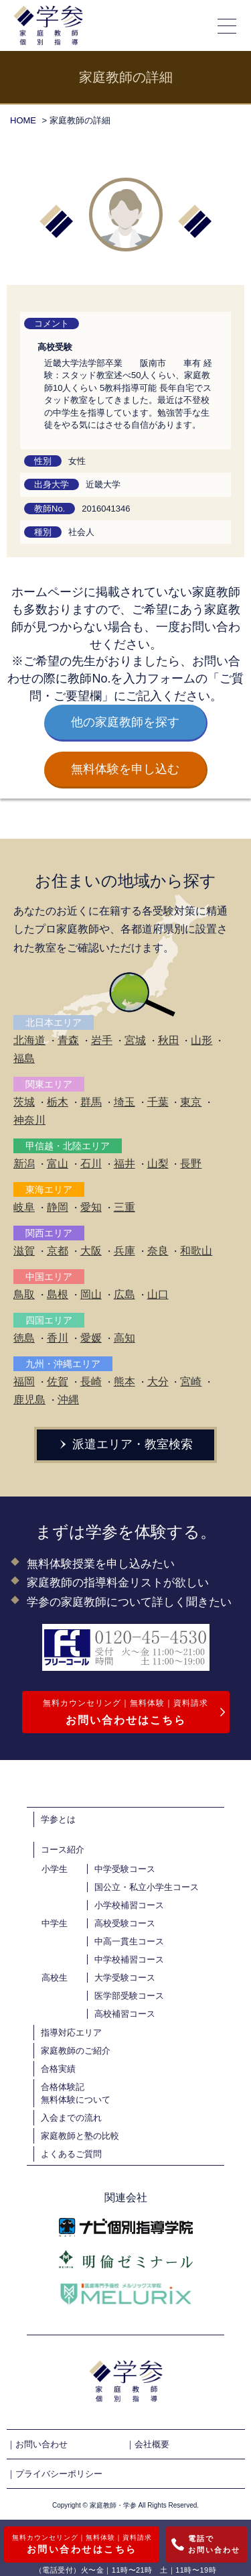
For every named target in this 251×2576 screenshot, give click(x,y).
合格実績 (58, 2069)
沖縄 (68, 1399)
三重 (124, 1207)
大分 (158, 1381)
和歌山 (196, 1250)
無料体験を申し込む (125, 769)
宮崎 (190, 1381)
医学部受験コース (129, 1996)
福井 (124, 1163)
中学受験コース (124, 1869)
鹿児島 (29, 1399)
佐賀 (57, 1381)
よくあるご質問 (71, 2154)
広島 (124, 1294)
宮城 (135, 1040)
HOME (23, 120)
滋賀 (24, 1250)
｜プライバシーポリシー (54, 2474)
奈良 (158, 1250)
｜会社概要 (147, 2444)
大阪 (91, 1250)
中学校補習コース (129, 1959)
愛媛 (91, 1338)
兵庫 (124, 1250)
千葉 (158, 1102)
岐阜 (24, 1207)
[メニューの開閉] (228, 25)
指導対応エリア (71, 2033)
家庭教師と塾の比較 (80, 2136)
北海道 (29, 1040)
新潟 (24, 1163)
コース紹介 (62, 1850)
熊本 (124, 1381)
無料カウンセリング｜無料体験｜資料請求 (126, 1714)
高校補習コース (124, 2014)
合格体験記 (62, 2087)
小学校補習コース (129, 1905)
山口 (158, 1294)
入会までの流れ (71, 2118)
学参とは (58, 1819)
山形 (201, 1040)
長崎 (91, 1381)
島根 (57, 1294)
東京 (190, 1102)
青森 (68, 1040)
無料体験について (75, 2100)
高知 (124, 1338)
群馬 (91, 1102)
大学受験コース (124, 1978)
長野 (190, 1163)
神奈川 (29, 1120)
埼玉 (124, 1102)
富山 (57, 1163)
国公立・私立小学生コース (146, 1887)
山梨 (158, 1163)
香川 (57, 1338)
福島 (24, 1058)
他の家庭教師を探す (125, 722)
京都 (57, 1250)
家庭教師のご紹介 (75, 2051)
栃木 (57, 1102)
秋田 (168, 1040)
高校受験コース (124, 1923)
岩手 (101, 1040)
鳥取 (24, 1294)
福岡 (24, 1381)
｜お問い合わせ (37, 2444)
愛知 (91, 1207)
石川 (91, 1163)
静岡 (57, 1207)
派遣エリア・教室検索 (125, 1444)
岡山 (91, 1294)
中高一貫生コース (129, 1941)
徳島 (24, 1338)
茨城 (24, 1102)
